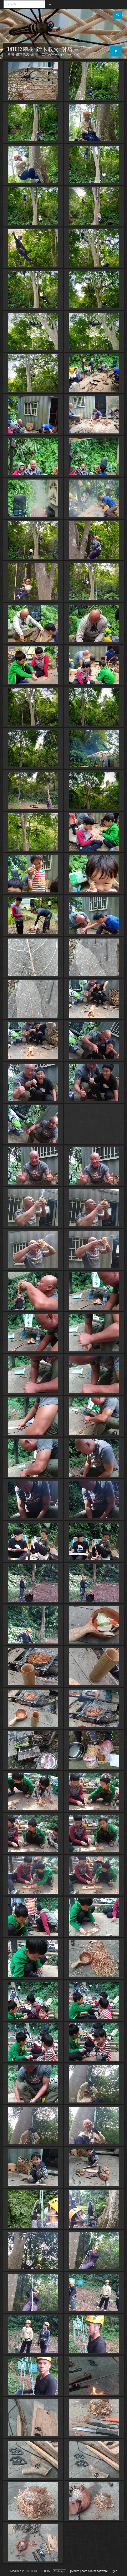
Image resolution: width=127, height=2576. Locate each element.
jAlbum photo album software (89, 2571)
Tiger (113, 2571)
